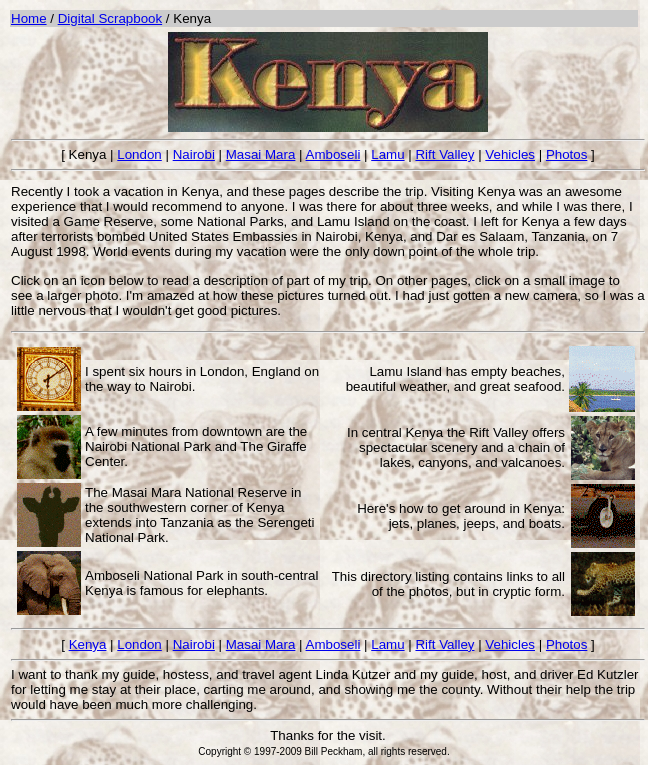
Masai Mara (261, 154)
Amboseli (333, 154)
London (139, 154)
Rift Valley (444, 154)
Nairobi (194, 154)
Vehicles (510, 154)
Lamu (387, 154)
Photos (567, 154)
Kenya (88, 644)
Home (29, 18)
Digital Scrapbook (110, 18)
